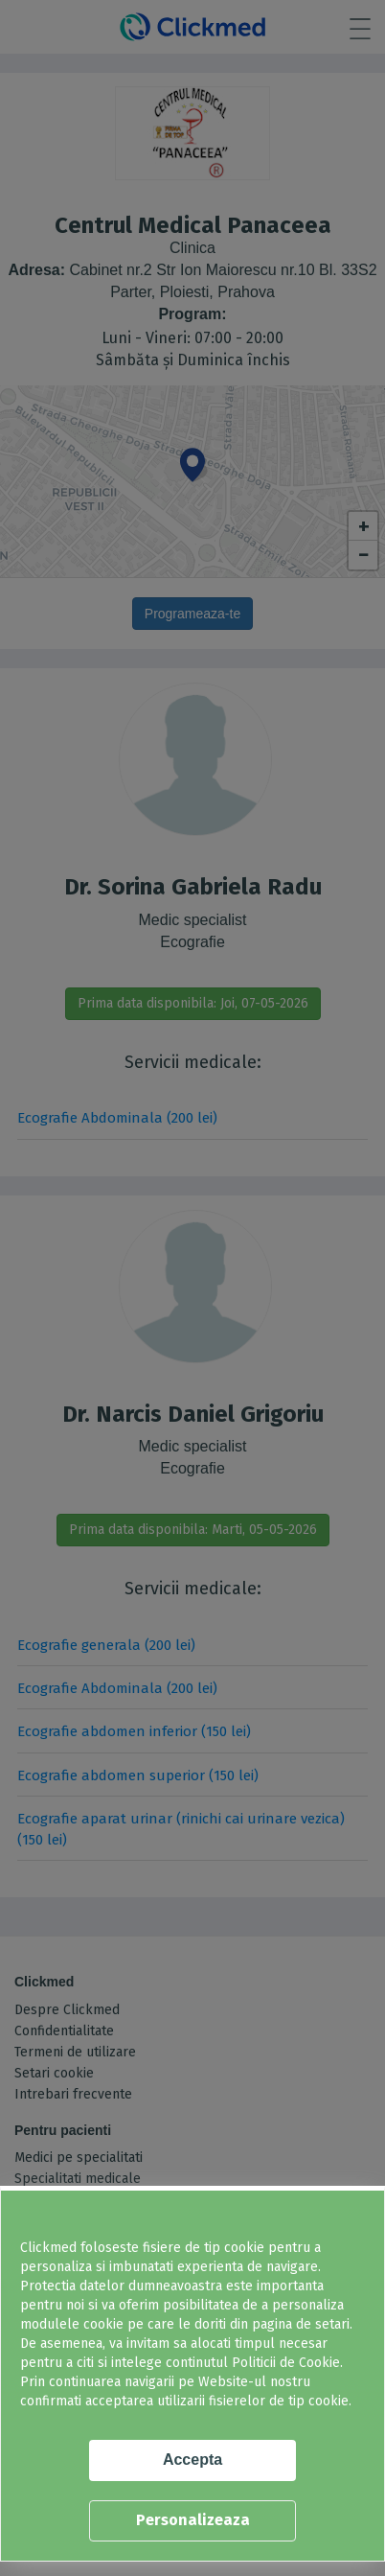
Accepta (192, 2459)
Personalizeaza (193, 2520)
